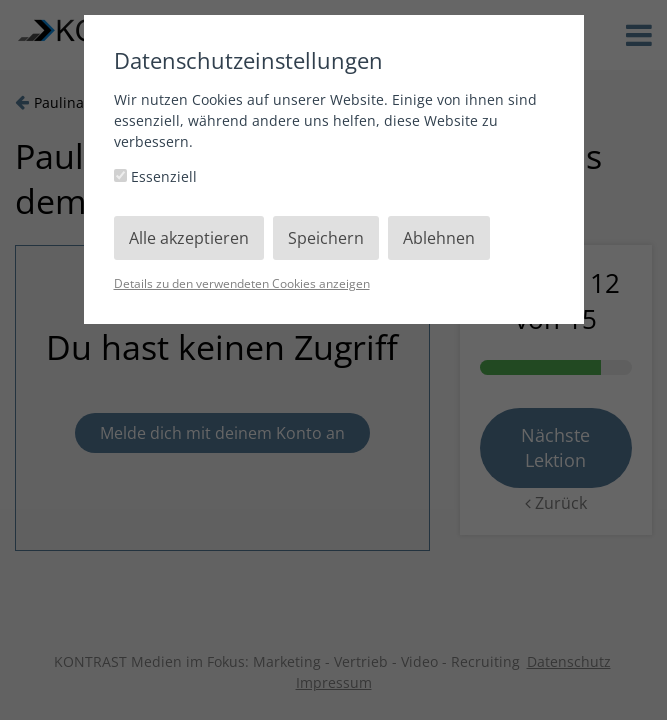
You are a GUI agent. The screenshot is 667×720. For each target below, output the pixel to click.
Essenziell (155, 176)
